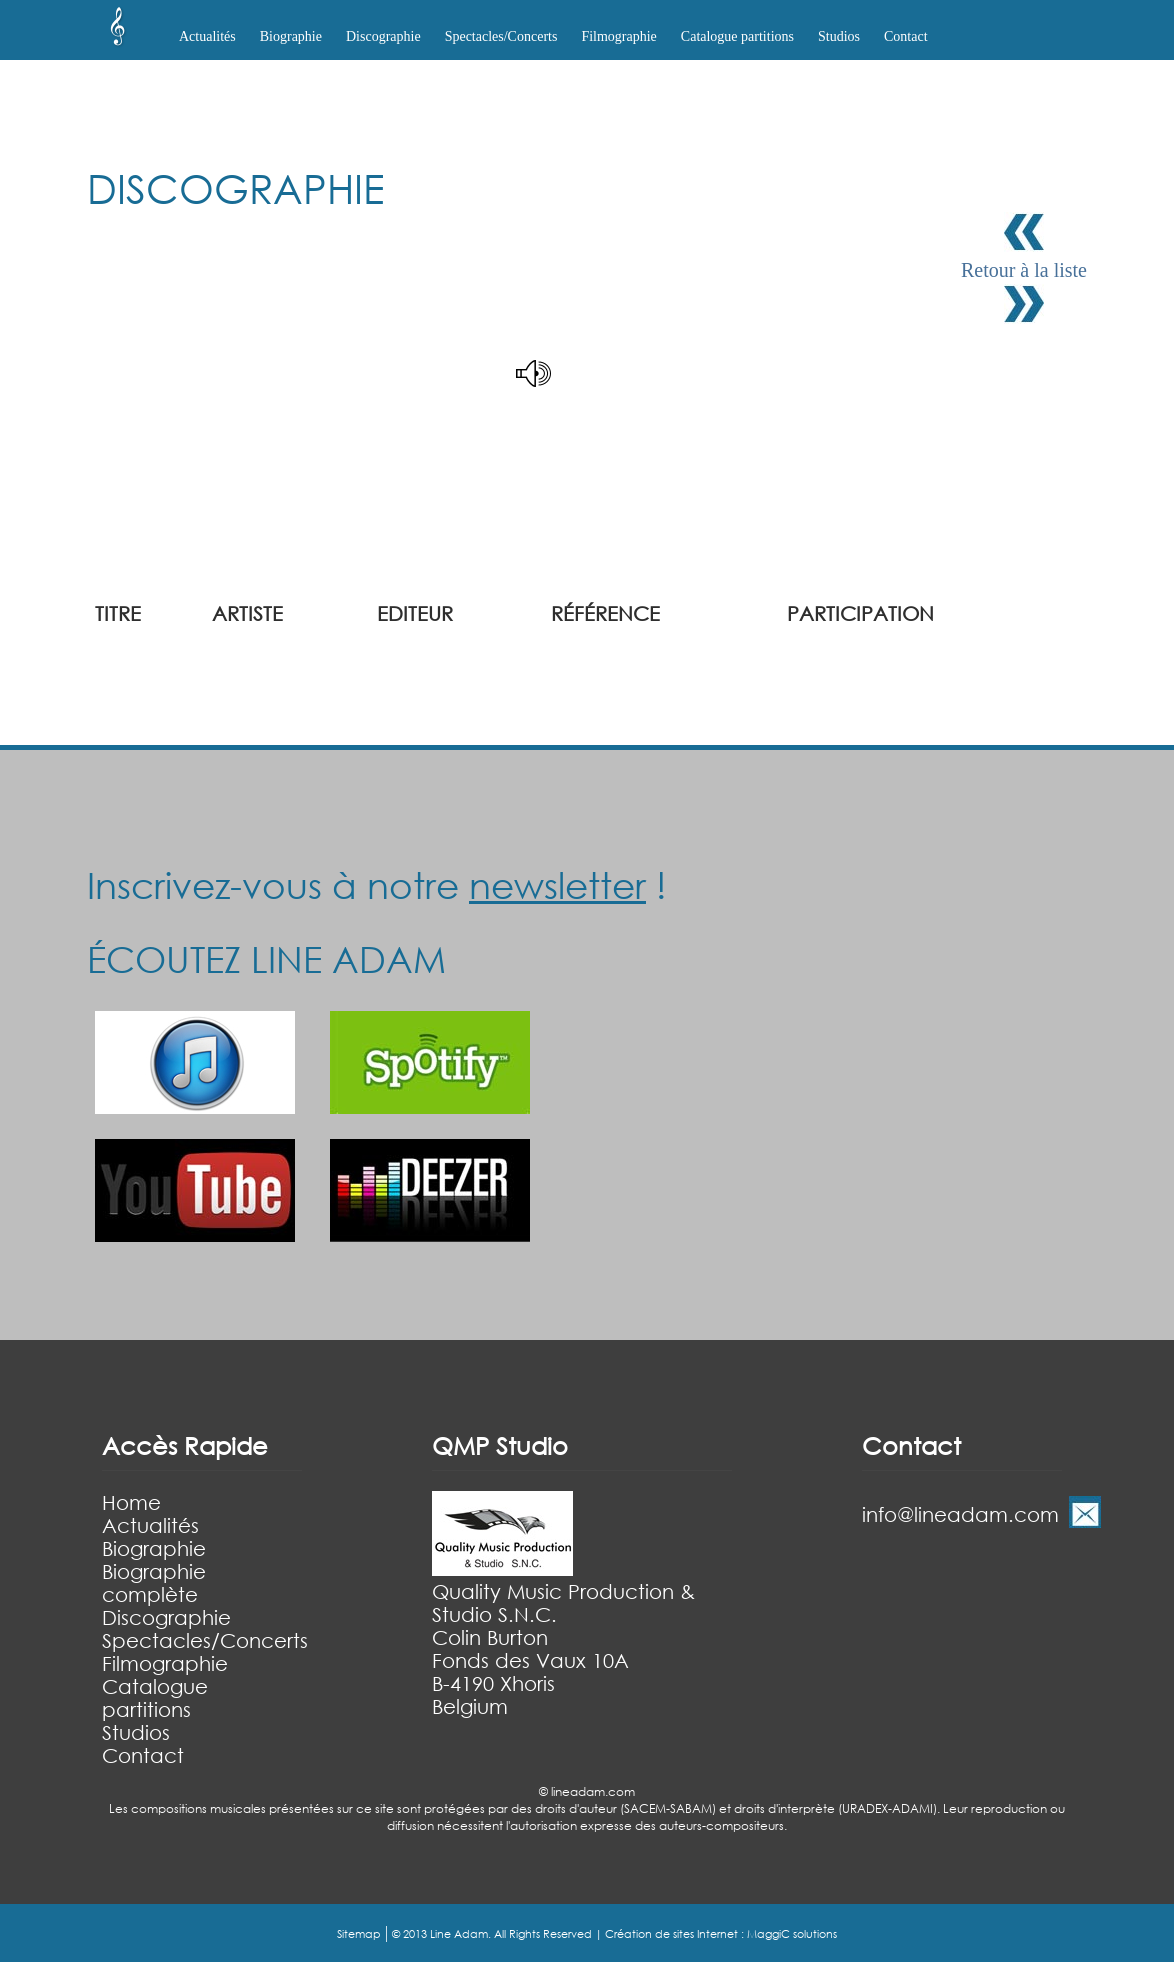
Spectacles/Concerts (205, 1640)
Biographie (154, 1548)
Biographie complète (154, 1583)
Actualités (207, 36)
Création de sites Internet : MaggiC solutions (721, 1934)
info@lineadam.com (960, 1514)
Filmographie (618, 36)
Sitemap (359, 1934)
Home (131, 1502)
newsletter (557, 885)
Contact (906, 36)
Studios (839, 36)
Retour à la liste (1024, 270)
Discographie (166, 1617)
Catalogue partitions (737, 36)
